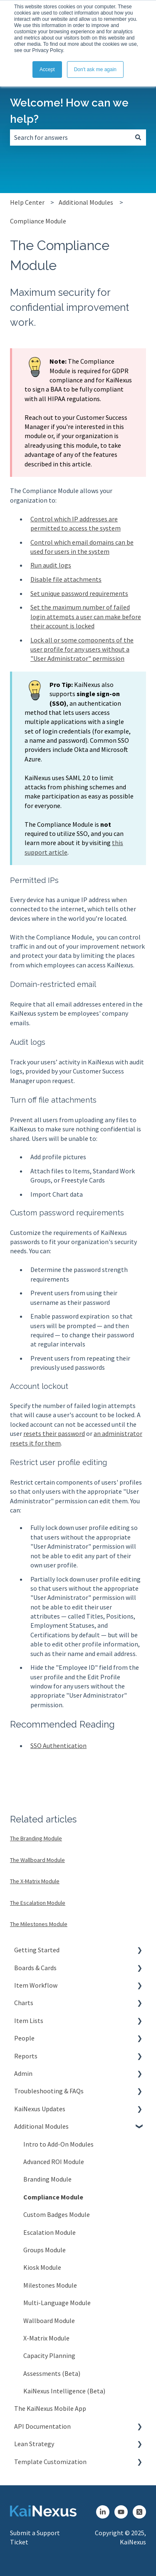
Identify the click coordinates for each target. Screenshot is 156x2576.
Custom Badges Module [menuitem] (56, 2214)
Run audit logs (50, 565)
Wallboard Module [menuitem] (49, 2320)
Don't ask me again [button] (95, 69)
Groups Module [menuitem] (44, 2250)
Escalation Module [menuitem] (49, 2232)
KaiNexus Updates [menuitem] (39, 2109)
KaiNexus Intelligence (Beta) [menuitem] (64, 2391)
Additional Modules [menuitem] (41, 2126)
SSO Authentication (58, 1745)
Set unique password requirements (79, 593)
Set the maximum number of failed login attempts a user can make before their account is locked (85, 616)
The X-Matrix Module (34, 1881)
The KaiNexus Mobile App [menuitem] (50, 2408)
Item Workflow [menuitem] (35, 1985)
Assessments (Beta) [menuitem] (51, 2373)
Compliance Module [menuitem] (53, 2197)
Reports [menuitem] (25, 2056)
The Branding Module (36, 1838)
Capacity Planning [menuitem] (49, 2355)
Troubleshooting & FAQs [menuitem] (49, 2091)
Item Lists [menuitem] (28, 2020)
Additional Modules (86, 202)
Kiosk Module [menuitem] (42, 2267)
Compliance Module (38, 221)
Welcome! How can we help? (69, 111)
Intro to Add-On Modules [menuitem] (58, 2144)
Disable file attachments (66, 579)
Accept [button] (47, 69)
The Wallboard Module (37, 1860)
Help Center (27, 202)
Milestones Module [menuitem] (50, 2285)
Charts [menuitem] (23, 2002)
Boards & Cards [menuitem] (35, 1968)
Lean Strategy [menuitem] (34, 2444)
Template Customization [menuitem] (50, 2461)
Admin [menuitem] (23, 2073)
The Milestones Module (38, 1924)
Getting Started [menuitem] (36, 1950)
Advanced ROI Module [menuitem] (53, 2161)
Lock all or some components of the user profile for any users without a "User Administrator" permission (82, 649)
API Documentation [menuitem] (42, 2426)
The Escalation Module (37, 1903)
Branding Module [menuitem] (47, 2179)
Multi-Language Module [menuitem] (57, 2302)
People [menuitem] (24, 2038)
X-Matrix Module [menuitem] (46, 2338)
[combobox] (70, 137)
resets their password (54, 1433)
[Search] (138, 137)
